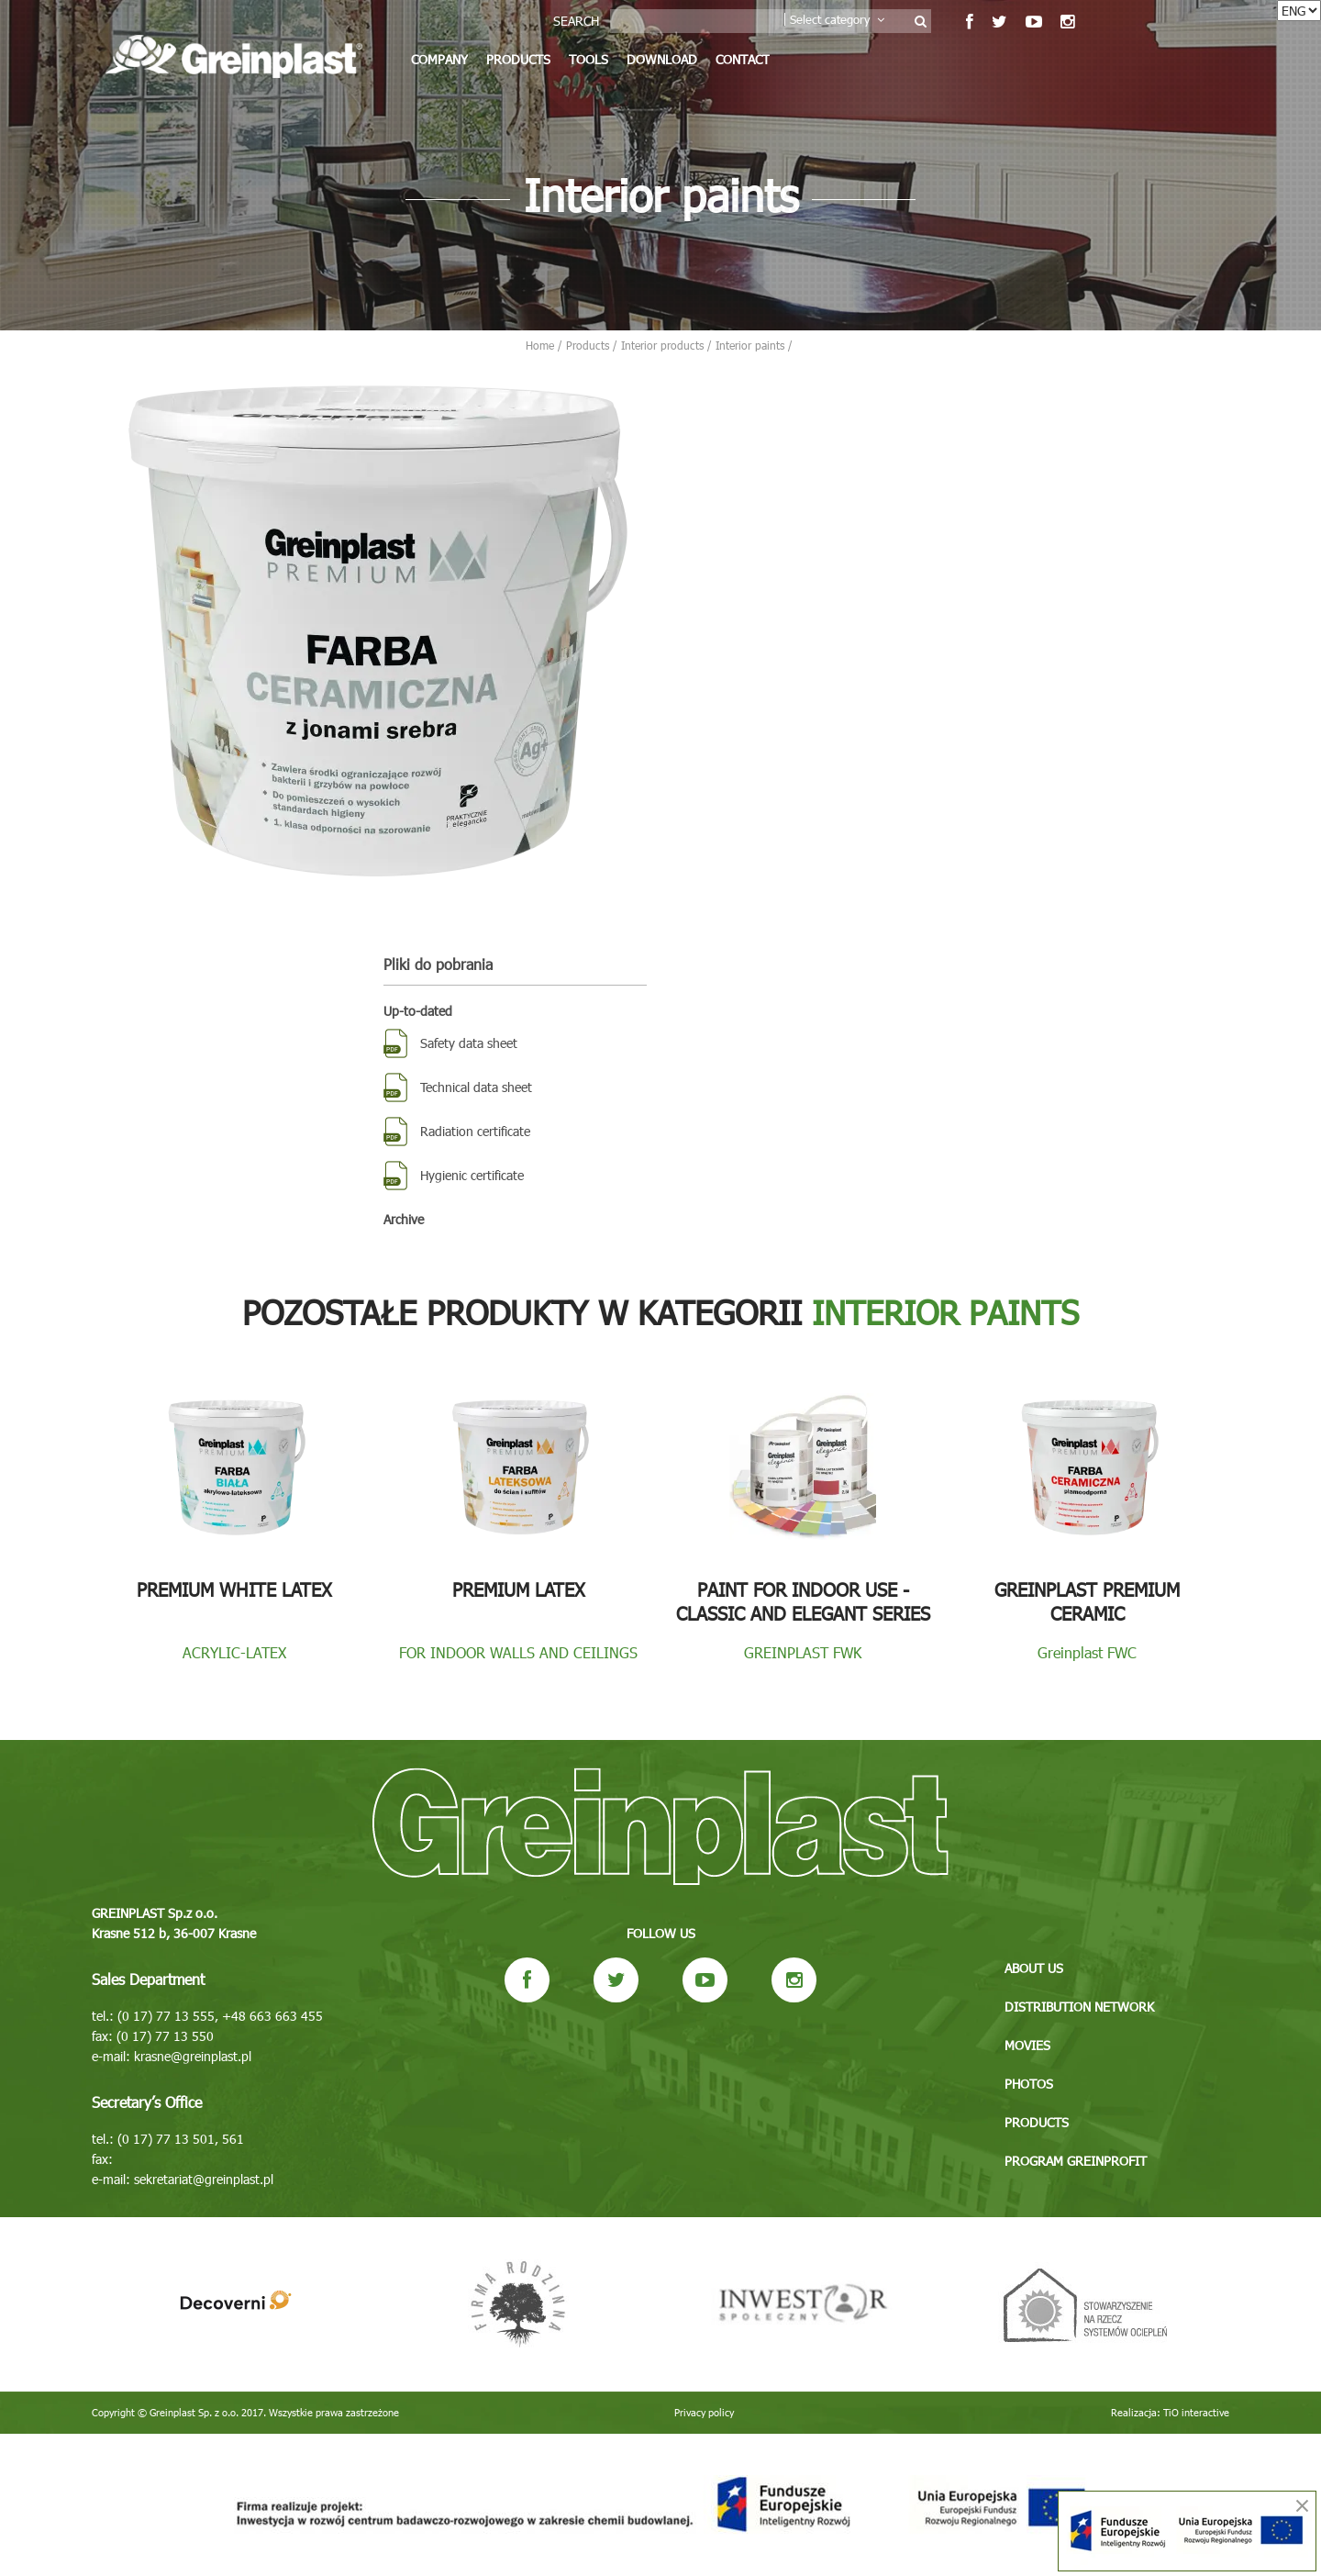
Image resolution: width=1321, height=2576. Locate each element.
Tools (588, 59)
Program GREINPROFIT (1076, 2160)
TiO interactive (1196, 2412)
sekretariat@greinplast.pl (203, 2179)
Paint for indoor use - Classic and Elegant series (803, 1600)
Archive (403, 1219)
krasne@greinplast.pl (192, 2056)
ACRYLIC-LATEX (234, 1652)
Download (662, 59)
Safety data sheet (468, 1043)
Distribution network (1079, 2006)
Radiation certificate (475, 1131)
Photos (1029, 2083)
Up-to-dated (417, 1011)
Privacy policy (704, 2412)
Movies (1027, 2045)
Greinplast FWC (1087, 1652)
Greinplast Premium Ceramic (1087, 1600)
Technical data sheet (476, 1087)
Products (518, 59)
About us (1034, 1968)
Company (439, 59)
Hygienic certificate (472, 1175)
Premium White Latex (234, 1588)
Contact (743, 59)
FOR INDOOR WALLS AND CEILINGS (518, 1652)
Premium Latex (518, 1588)
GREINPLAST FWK (802, 1652)
